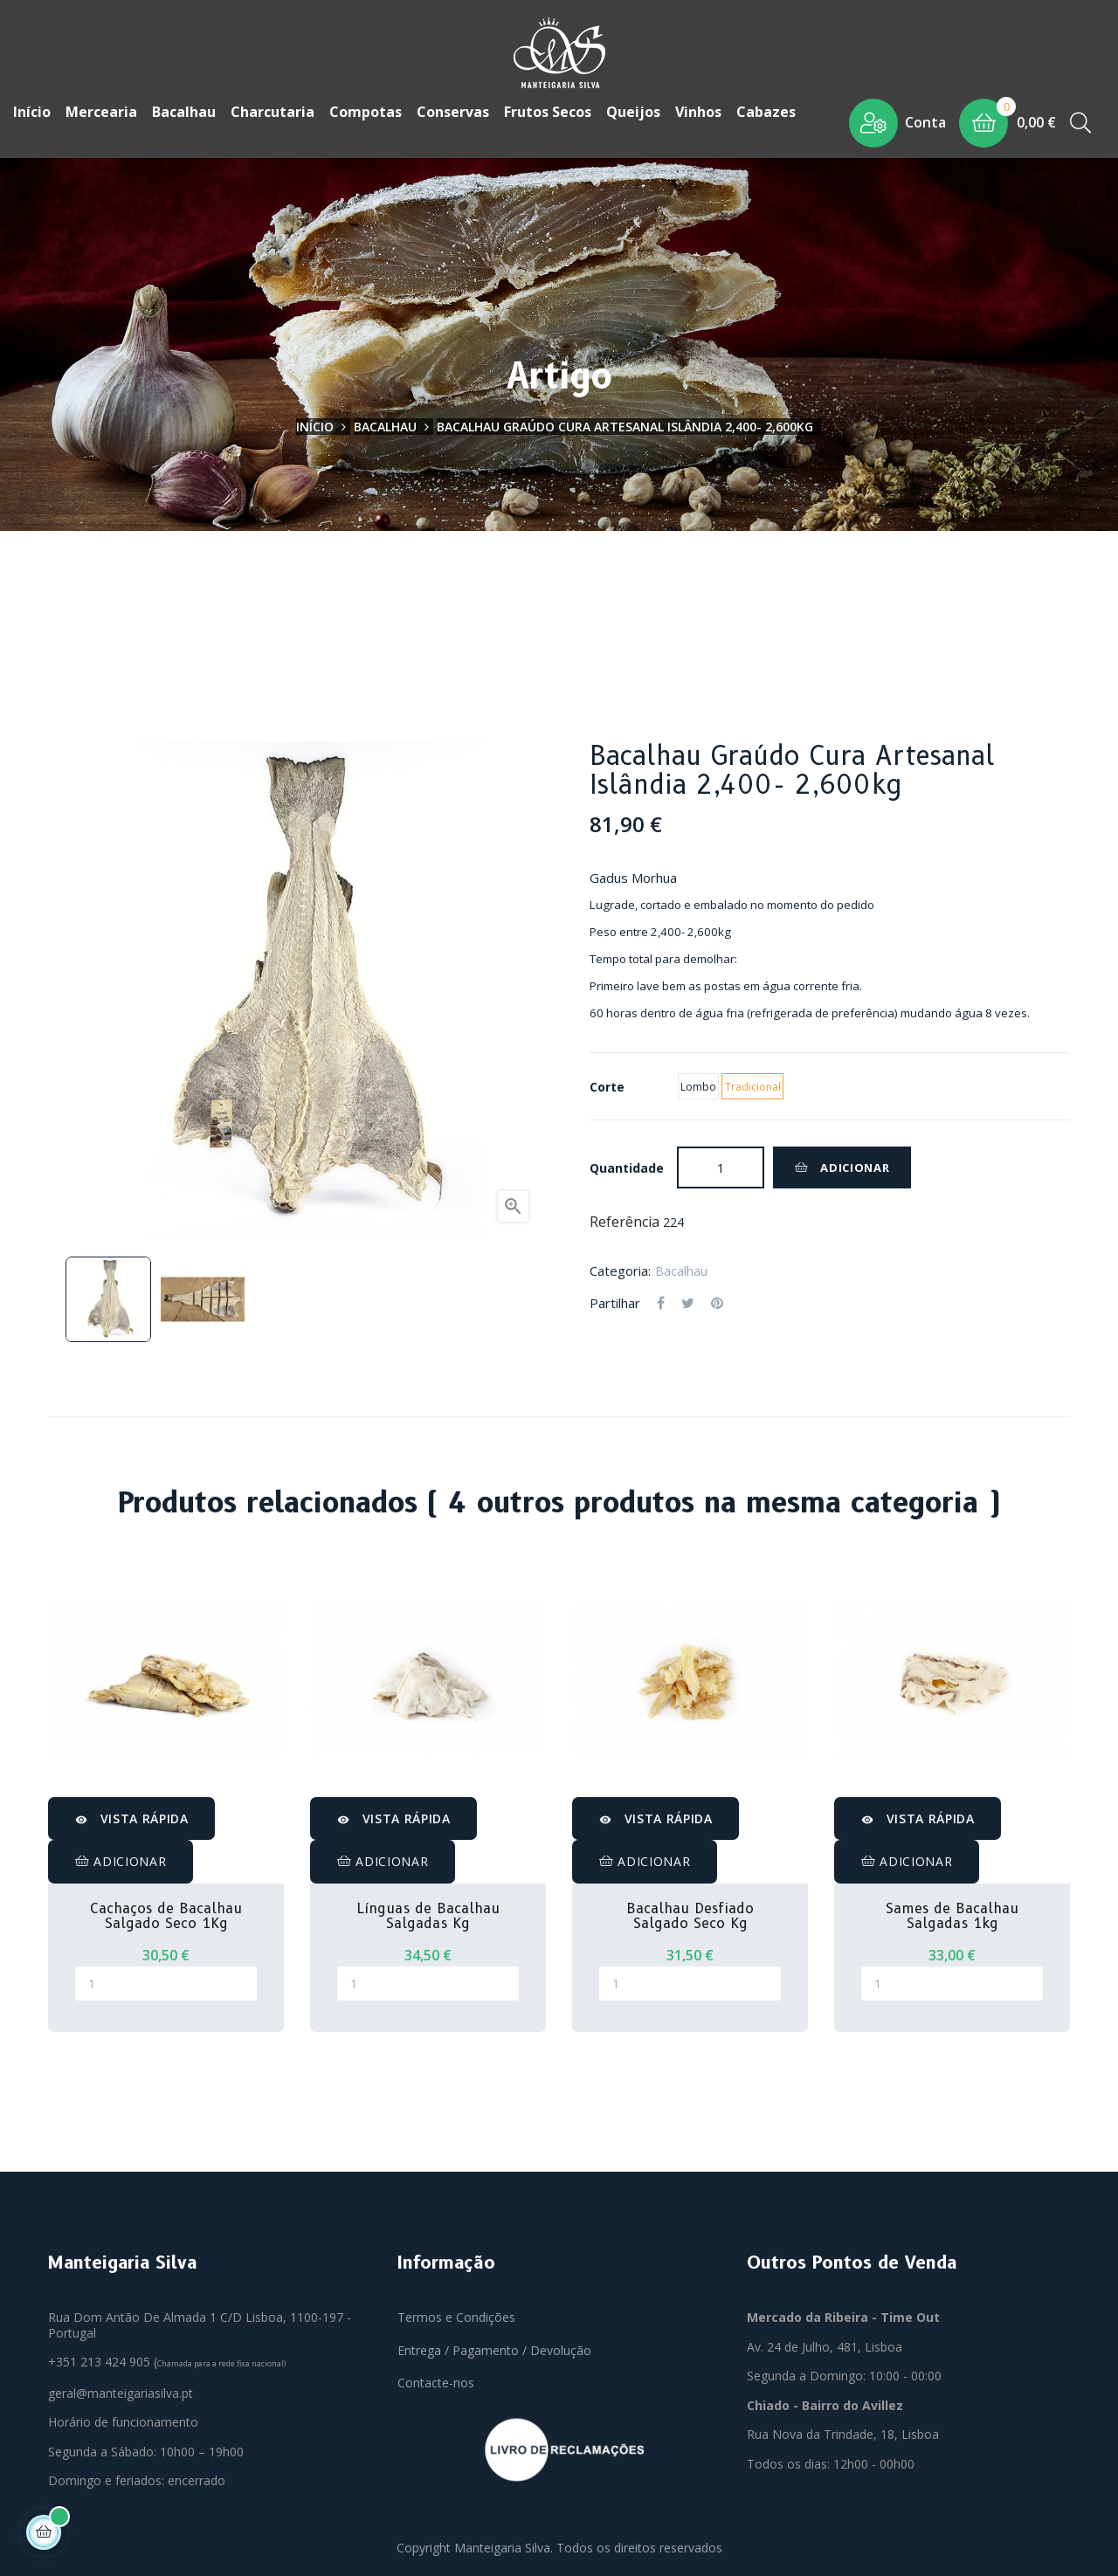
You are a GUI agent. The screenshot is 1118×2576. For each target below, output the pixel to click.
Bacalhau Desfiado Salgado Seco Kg (690, 1916)
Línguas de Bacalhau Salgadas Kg (428, 1916)
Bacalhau (681, 1271)
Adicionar (842, 1167)
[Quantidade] (720, 1167)
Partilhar (661, 1304)
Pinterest (717, 1304)
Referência (624, 1222)
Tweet (687, 1304)
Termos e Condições (456, 2317)
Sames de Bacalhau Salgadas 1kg (952, 1916)
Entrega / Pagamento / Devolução (494, 2350)
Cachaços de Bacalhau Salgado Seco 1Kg (166, 1916)
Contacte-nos (435, 2382)
